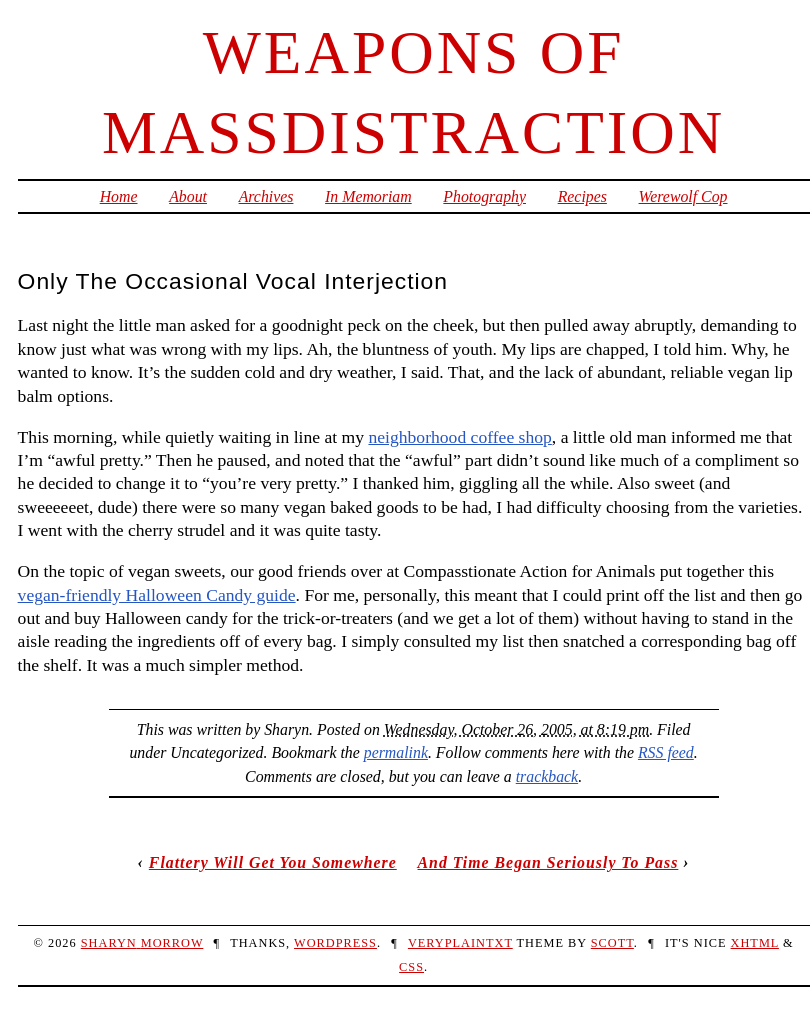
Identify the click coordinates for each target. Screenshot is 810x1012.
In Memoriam (368, 196)
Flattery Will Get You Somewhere (273, 862)
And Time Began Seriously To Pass (548, 862)
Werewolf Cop (683, 196)
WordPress (335, 943)
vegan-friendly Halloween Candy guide (157, 595)
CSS (411, 967)
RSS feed (666, 752)
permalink (396, 752)
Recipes (582, 196)
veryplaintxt (460, 943)
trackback (547, 776)
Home (119, 196)
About (188, 196)
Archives (266, 196)
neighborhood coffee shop (459, 437)
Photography (484, 196)
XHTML (755, 943)
